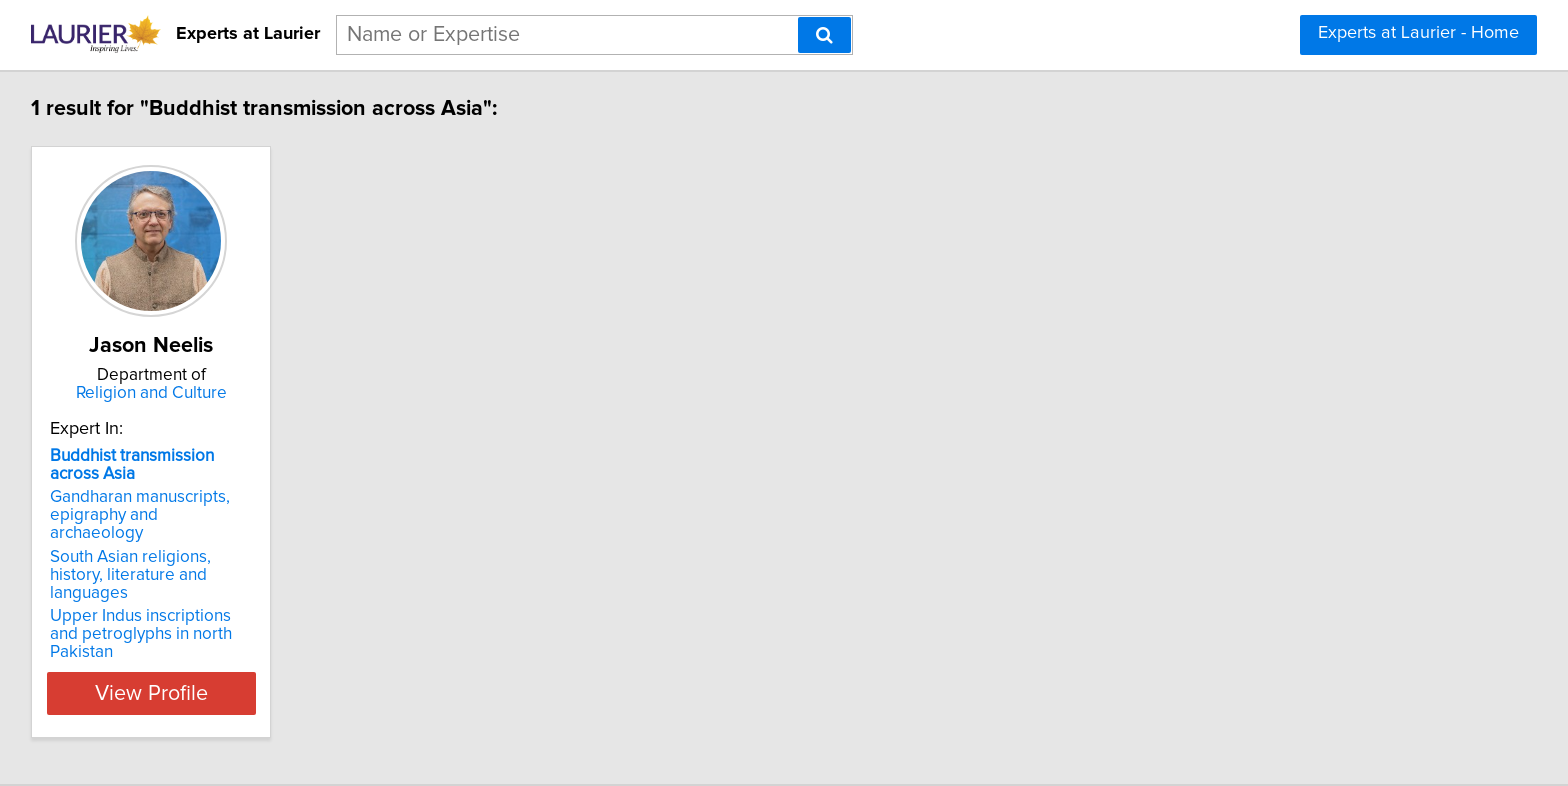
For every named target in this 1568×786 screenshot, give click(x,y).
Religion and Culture (179, 393)
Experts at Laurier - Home (1418, 33)
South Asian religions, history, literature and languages (162, 548)
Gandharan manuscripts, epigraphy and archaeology (155, 506)
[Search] (824, 35)
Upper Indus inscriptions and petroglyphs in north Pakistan (161, 589)
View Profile (179, 639)
